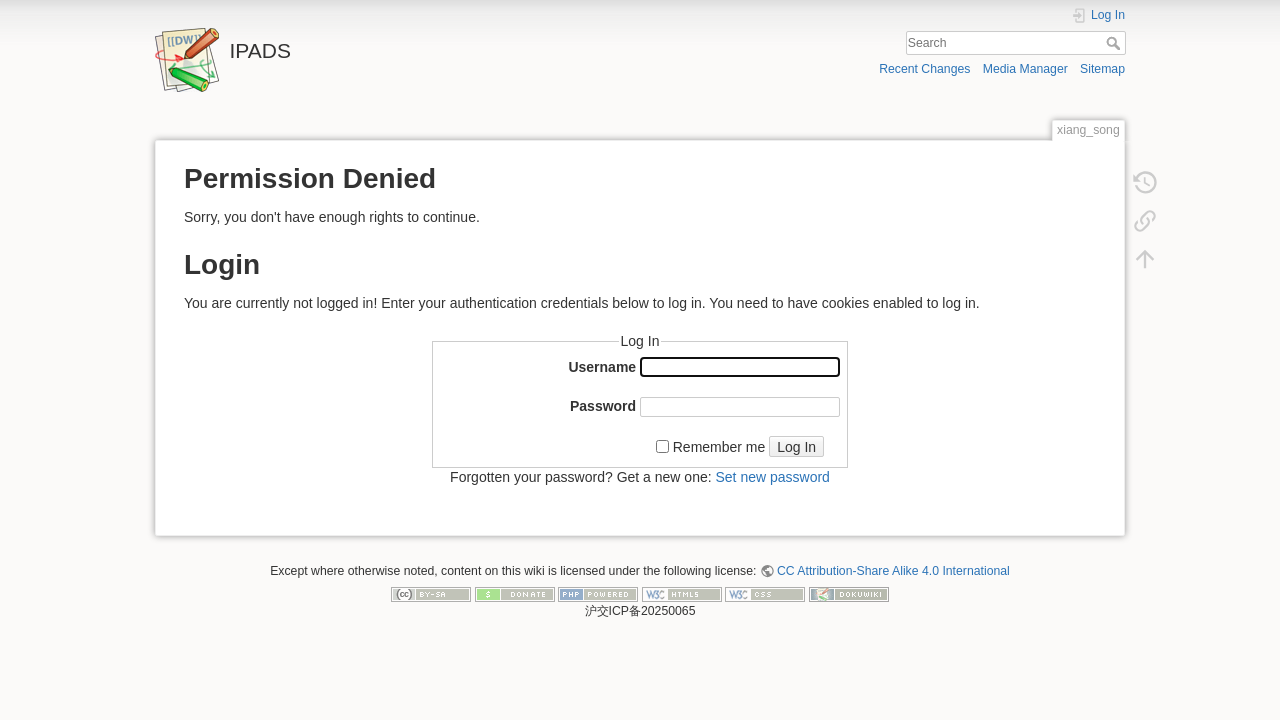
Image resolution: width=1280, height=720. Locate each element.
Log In (796, 447)
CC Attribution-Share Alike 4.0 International (893, 571)
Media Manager (1025, 69)
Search (1115, 43)
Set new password (772, 477)
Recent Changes (924, 69)
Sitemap (1102, 69)
